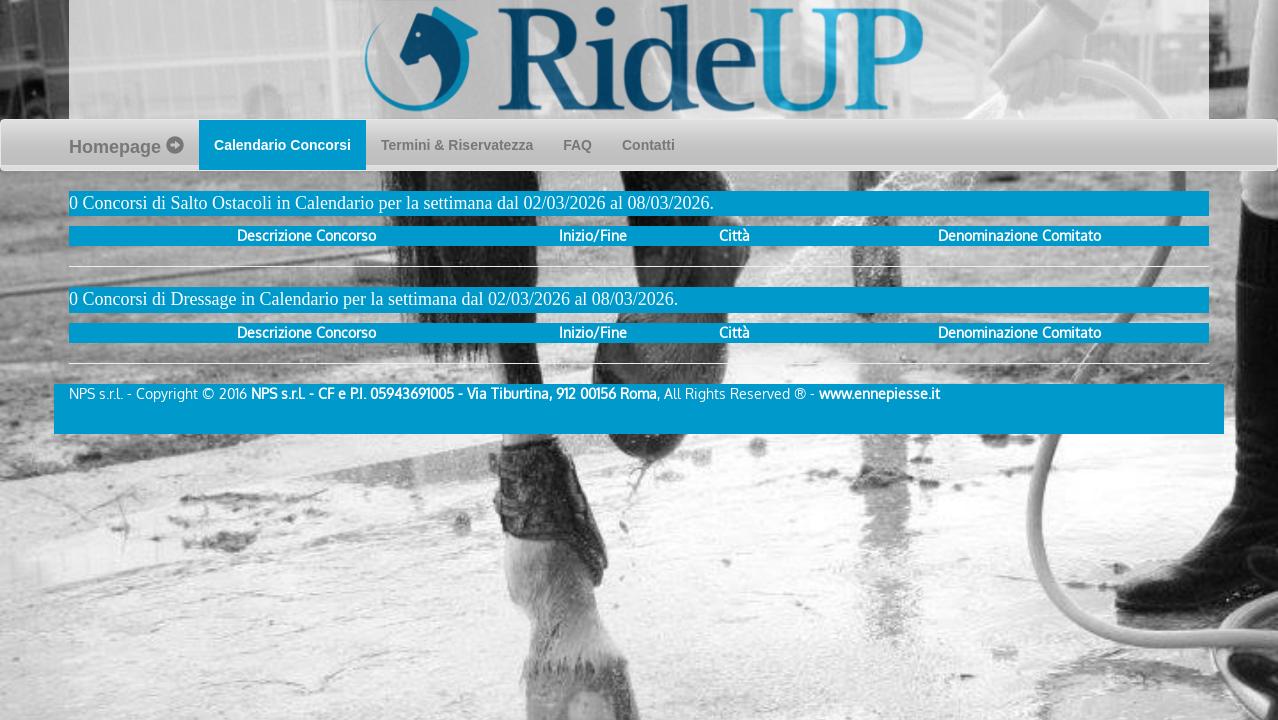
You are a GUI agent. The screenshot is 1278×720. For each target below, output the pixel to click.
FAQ (577, 145)
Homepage (126, 146)
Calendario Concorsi (290, 143)
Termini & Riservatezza (457, 145)
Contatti (648, 145)
